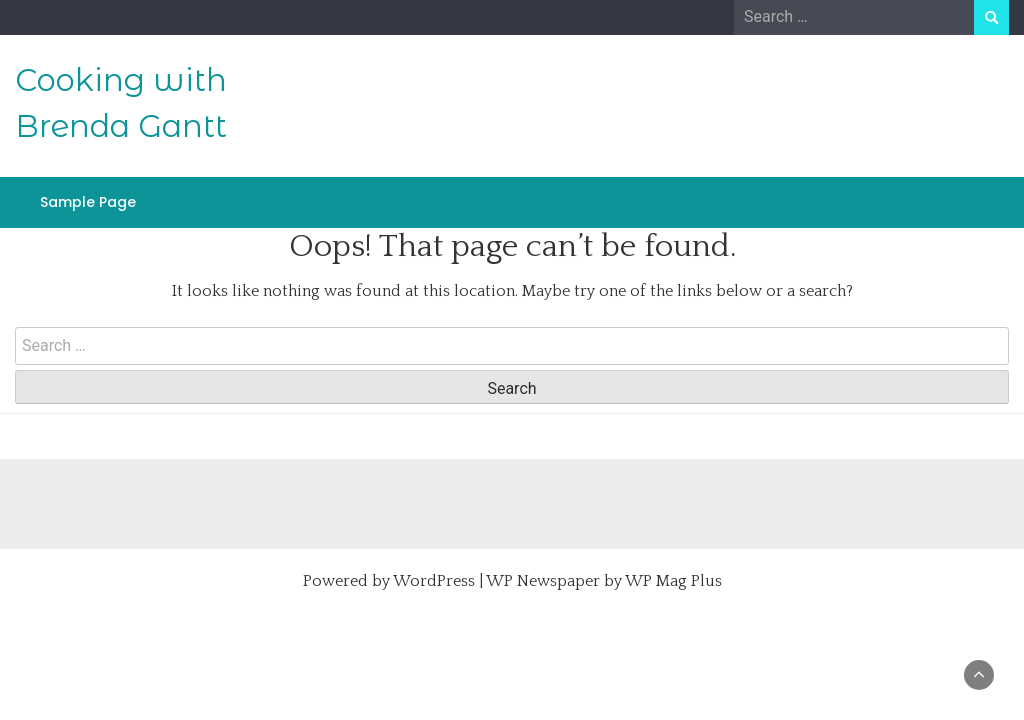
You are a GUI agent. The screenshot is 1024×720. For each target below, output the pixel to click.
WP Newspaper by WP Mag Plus (604, 581)
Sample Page (88, 202)
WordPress (434, 581)
